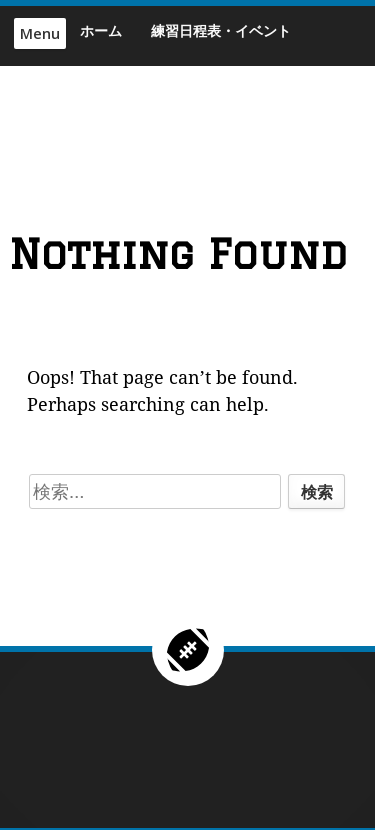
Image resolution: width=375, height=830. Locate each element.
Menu (40, 33)
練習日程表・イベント (221, 30)
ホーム (101, 30)
